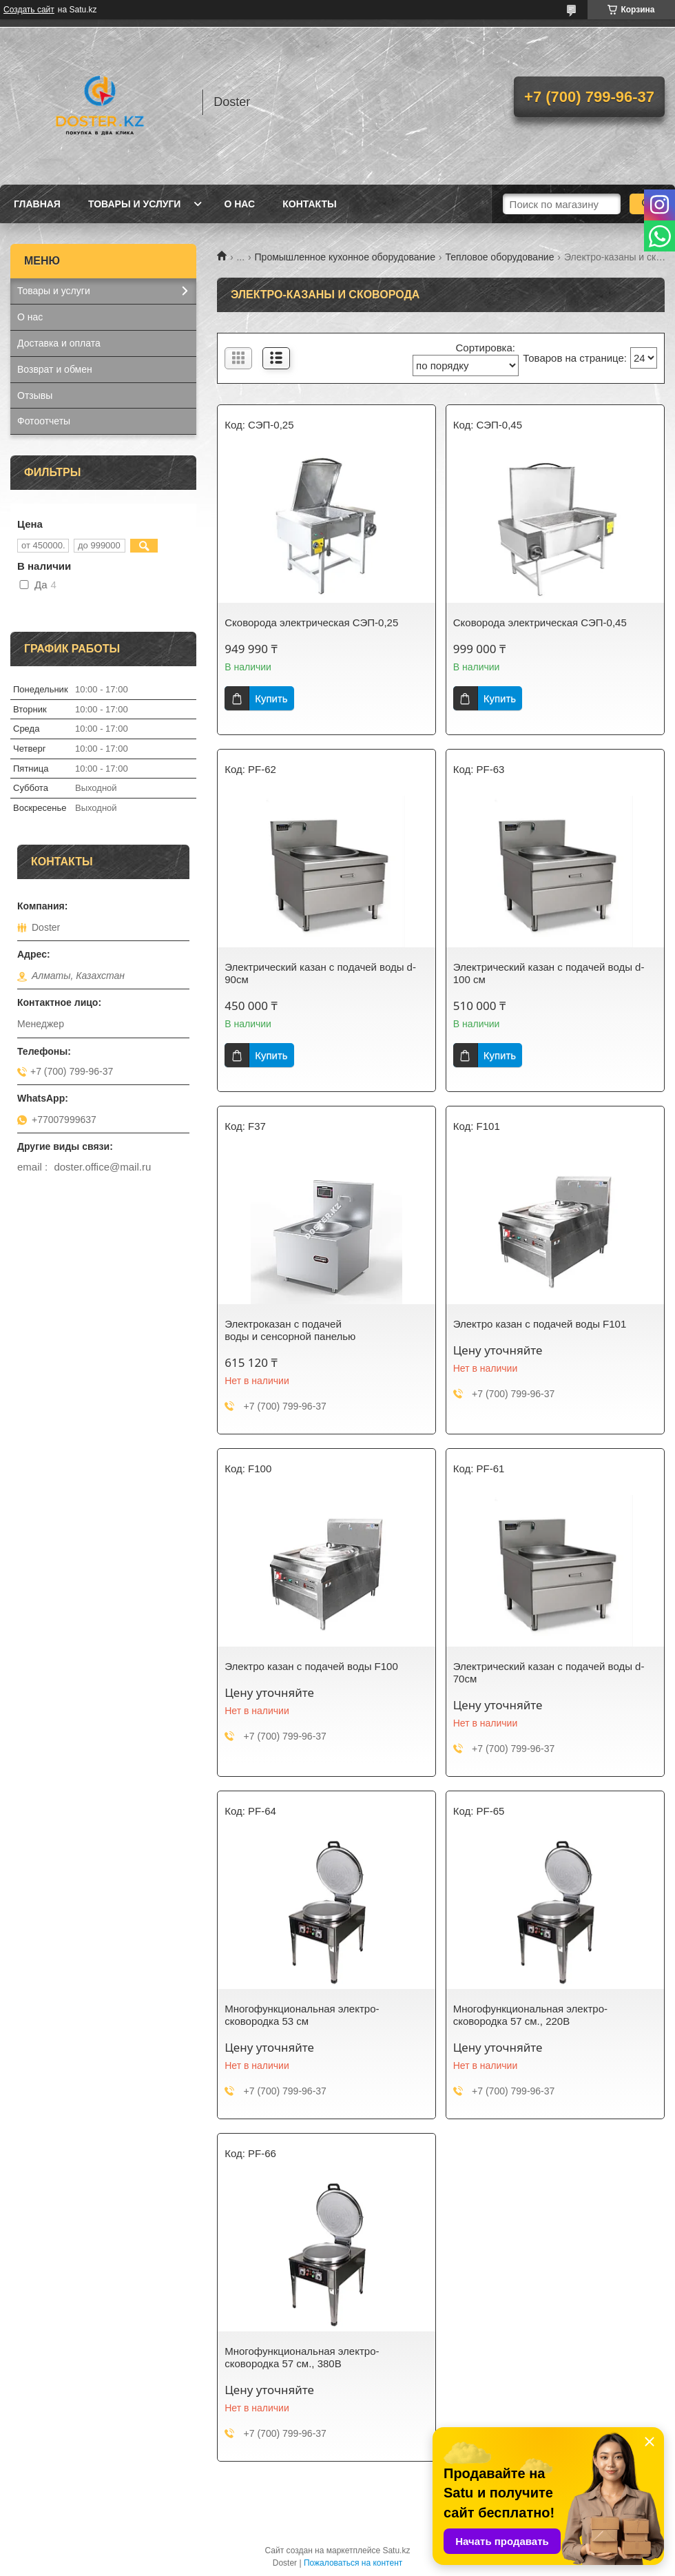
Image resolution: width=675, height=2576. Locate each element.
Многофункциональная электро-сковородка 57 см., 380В (302, 2357)
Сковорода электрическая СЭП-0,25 (311, 622)
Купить (271, 698)
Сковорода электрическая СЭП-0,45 (540, 622)
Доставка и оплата (59, 343)
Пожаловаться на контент (353, 2563)
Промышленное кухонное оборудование (345, 256)
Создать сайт (28, 9)
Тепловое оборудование (499, 256)
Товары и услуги (134, 203)
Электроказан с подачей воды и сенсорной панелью (290, 1330)
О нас (239, 203)
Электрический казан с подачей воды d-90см (320, 973)
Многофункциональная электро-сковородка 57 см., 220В (530, 2015)
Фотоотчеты (43, 420)
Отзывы (34, 395)
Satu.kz (396, 2550)
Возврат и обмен (54, 369)
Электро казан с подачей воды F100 (311, 1666)
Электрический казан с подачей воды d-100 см (549, 973)
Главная (37, 203)
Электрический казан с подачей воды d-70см (549, 1672)
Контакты (309, 203)
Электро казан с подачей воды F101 (540, 1324)
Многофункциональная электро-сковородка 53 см (302, 2015)
